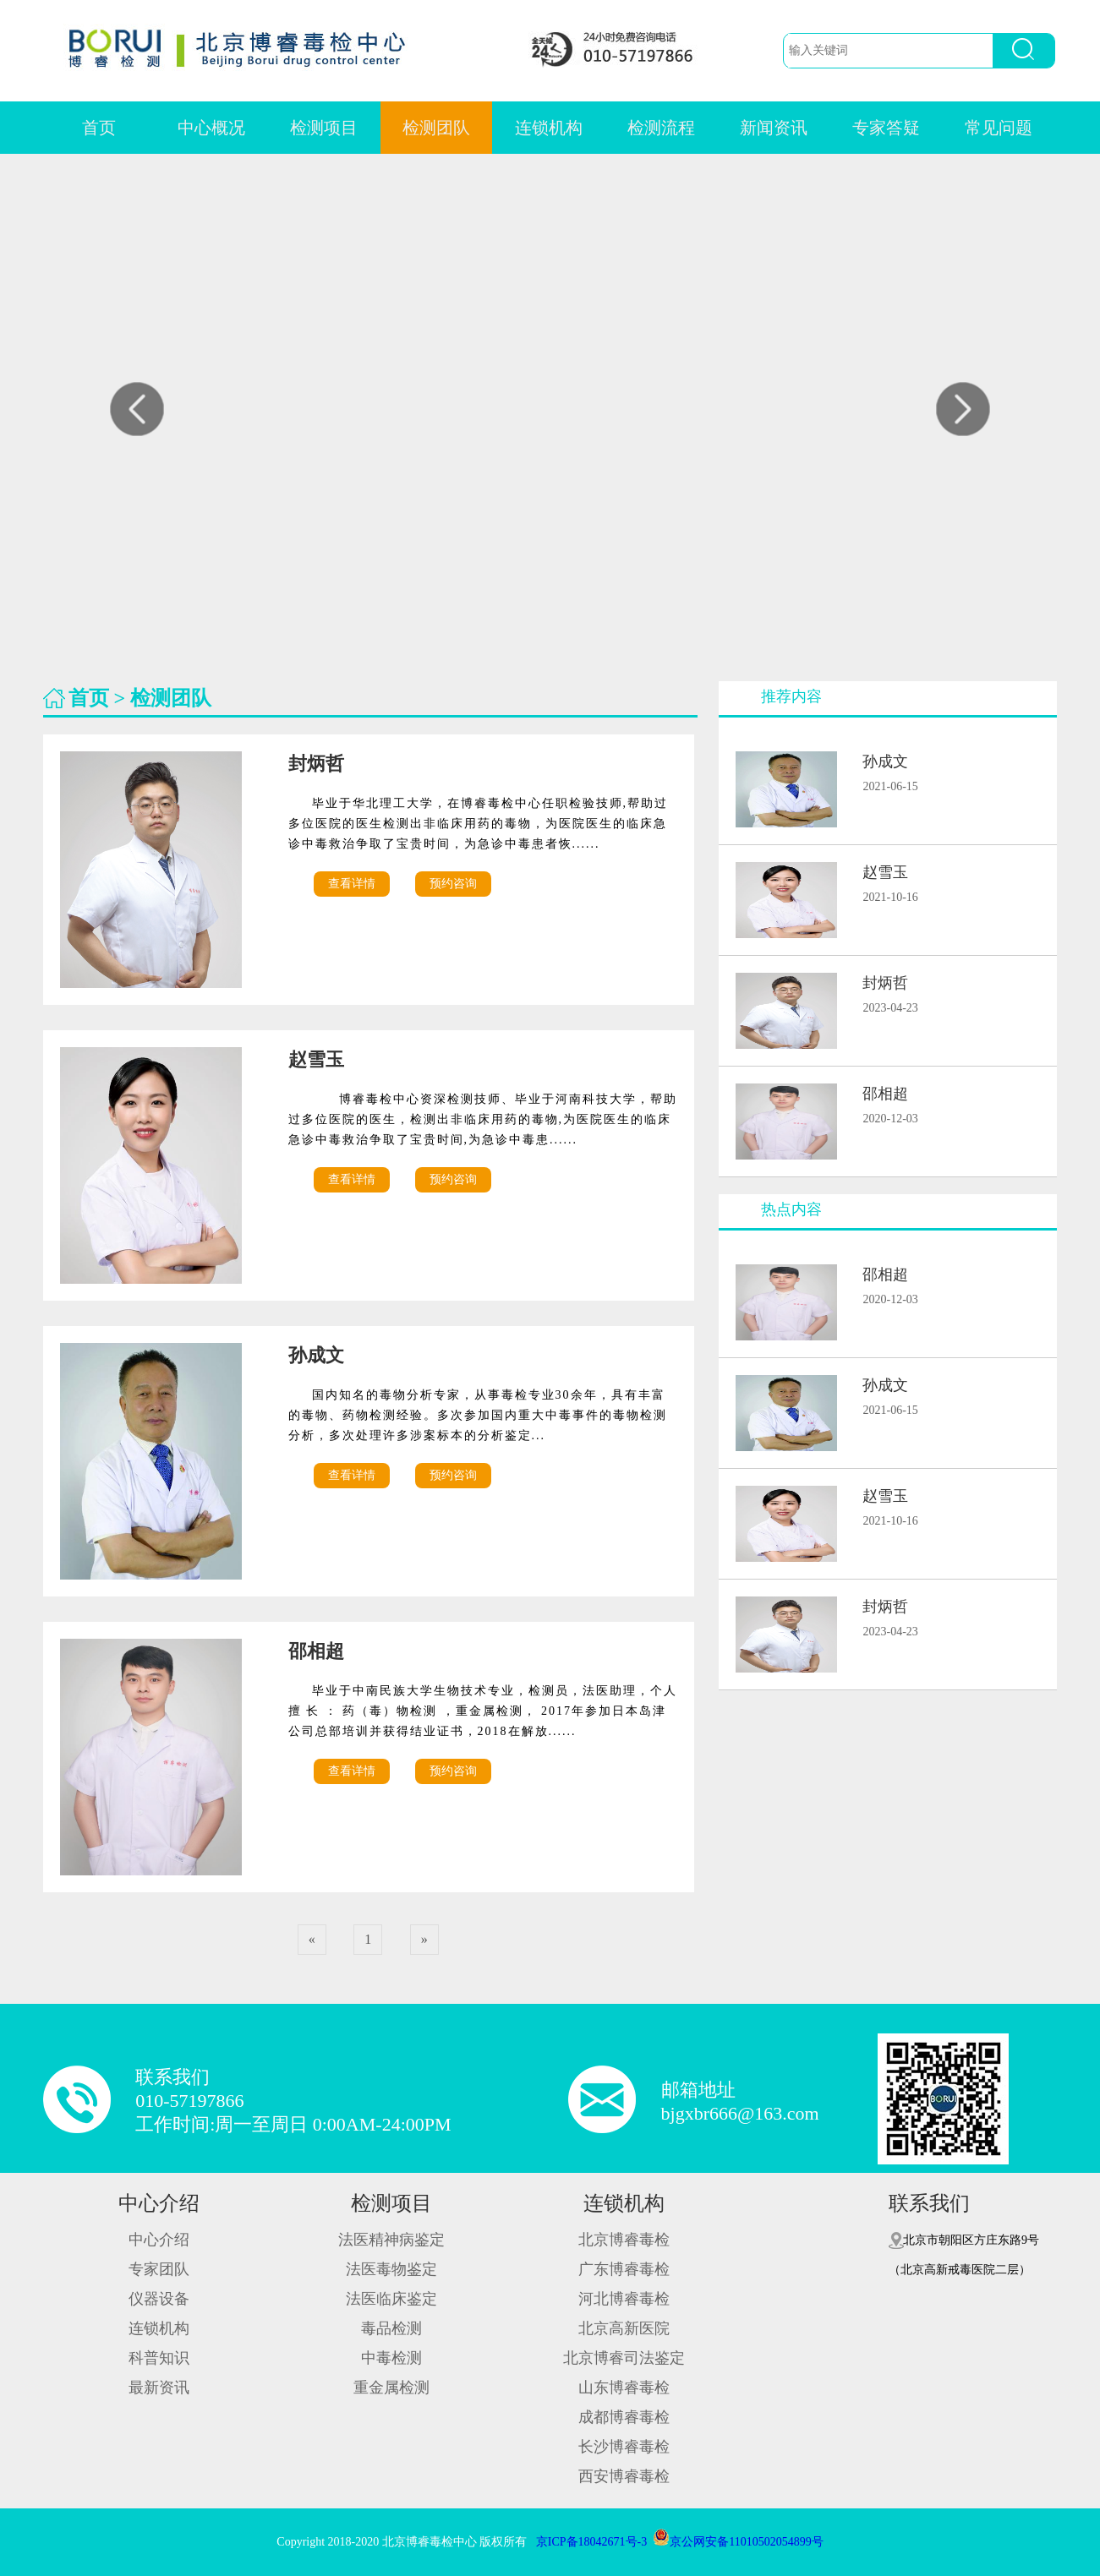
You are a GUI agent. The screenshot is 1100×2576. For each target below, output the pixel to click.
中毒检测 (391, 2358)
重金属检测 (391, 2387)
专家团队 (159, 2269)
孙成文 (323, 1355)
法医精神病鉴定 (391, 2239)
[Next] (424, 1939)
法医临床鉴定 (391, 2298)
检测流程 (661, 127)
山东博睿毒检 (624, 2387)
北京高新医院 (624, 2328)
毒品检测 (391, 2328)
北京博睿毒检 (624, 2239)
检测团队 (436, 127)
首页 (99, 127)
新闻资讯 (773, 127)
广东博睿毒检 (624, 2269)
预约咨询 (453, 883)
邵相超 (323, 1651)
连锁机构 (549, 127)
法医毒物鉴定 (391, 2269)
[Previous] (312, 1939)
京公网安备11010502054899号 (738, 2541)
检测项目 (324, 127)
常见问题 (998, 127)
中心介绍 (159, 2203)
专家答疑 (886, 127)
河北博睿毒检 (624, 2298)
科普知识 (159, 2358)
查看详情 (351, 883)
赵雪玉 (323, 1059)
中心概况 (211, 127)
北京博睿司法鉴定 (624, 2358)
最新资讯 (159, 2387)
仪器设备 (159, 2298)
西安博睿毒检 (624, 2476)
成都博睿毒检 (624, 2417)
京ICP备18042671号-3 (591, 2541)
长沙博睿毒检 (624, 2446)
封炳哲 (323, 763)
